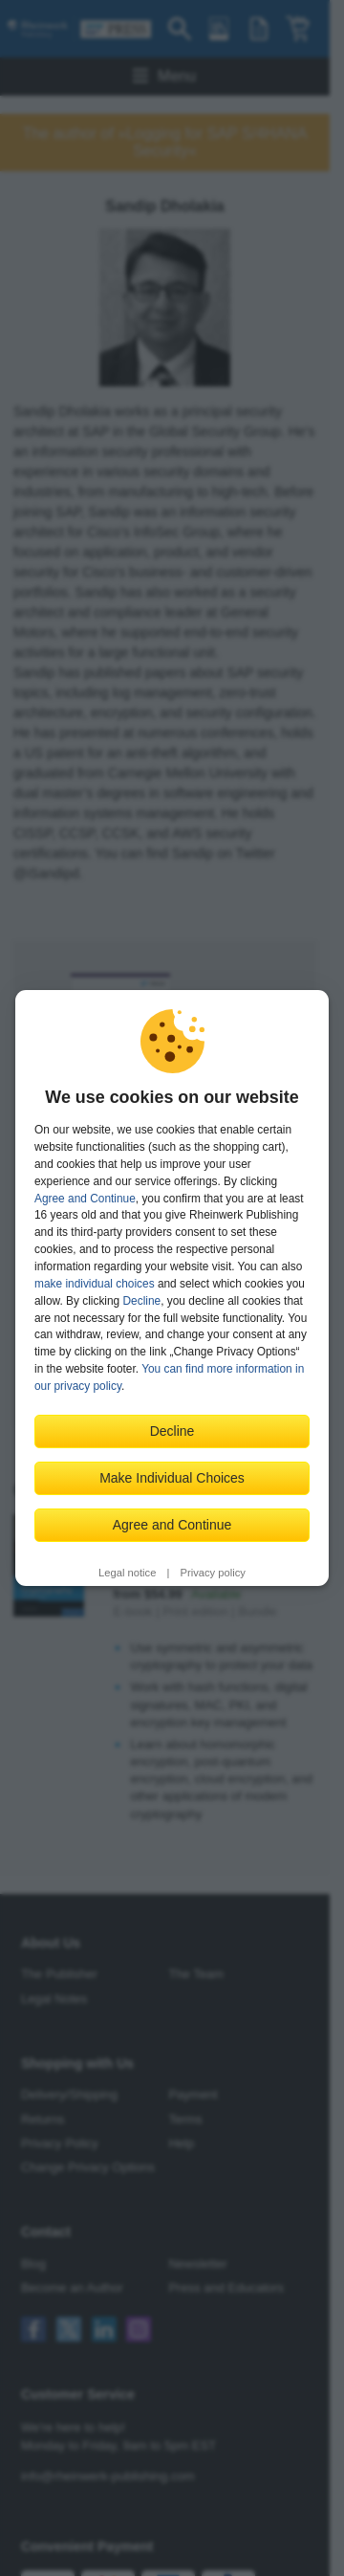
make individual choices (94, 1283)
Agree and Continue (85, 1198)
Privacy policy (213, 1572)
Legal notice (127, 1572)
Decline (142, 1301)
